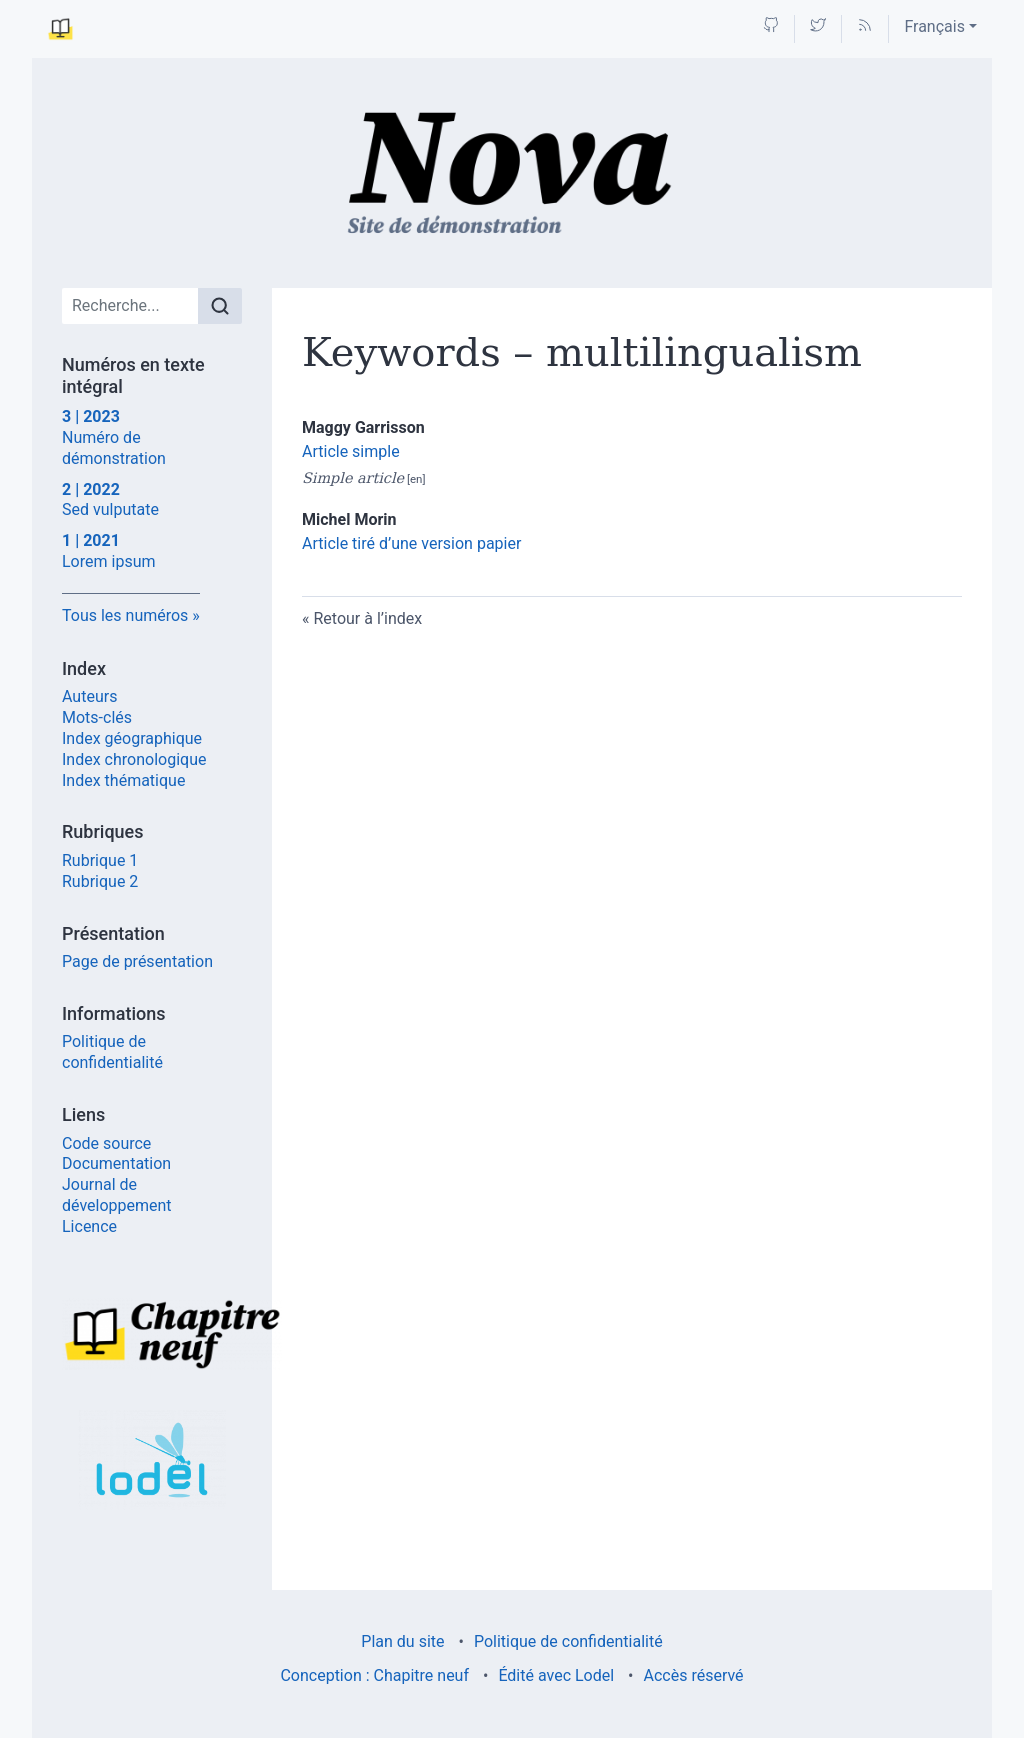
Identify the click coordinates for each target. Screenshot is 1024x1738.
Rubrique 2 (100, 881)
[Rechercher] (220, 306)
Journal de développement (117, 1195)
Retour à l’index (367, 618)
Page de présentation (137, 961)
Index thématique (123, 780)
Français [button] (934, 26)
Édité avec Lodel (556, 1675)
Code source (106, 1143)
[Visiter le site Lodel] (152, 1460)
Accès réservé (694, 1675)
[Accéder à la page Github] (771, 26)
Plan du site (402, 1641)
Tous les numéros (125, 615)
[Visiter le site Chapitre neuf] (152, 1334)
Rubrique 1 (100, 860)
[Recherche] (130, 306)
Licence (89, 1226)
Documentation (116, 1163)
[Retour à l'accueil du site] (512, 173)
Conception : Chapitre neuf (374, 1675)
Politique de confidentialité (112, 1052)
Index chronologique (134, 759)
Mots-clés (97, 717)
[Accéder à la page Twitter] (818, 26)
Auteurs (89, 696)
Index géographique (132, 738)
